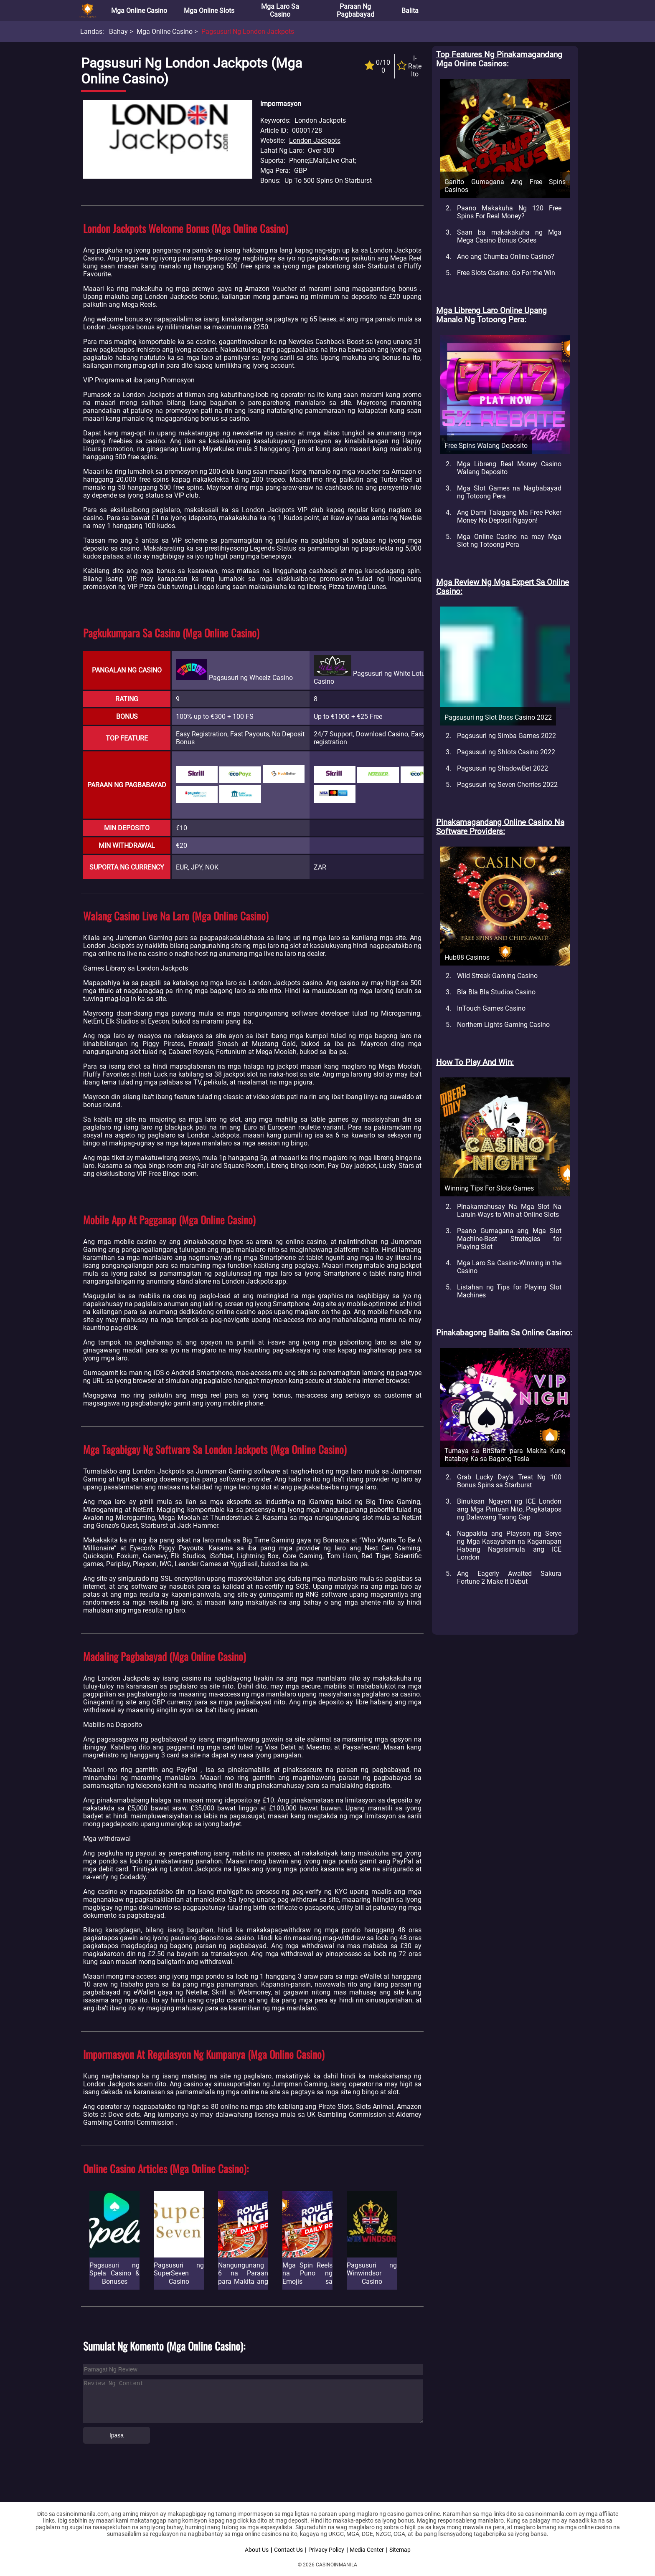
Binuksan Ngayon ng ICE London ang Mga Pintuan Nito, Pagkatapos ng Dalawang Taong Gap (509, 1509)
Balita (410, 11)
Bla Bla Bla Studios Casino (496, 992)
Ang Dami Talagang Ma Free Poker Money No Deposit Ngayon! (509, 516)
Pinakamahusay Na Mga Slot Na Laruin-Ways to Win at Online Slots (509, 1210)
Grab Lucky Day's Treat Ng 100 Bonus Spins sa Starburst (509, 1481)
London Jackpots (314, 140)
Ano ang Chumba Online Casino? (505, 256)
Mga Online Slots (209, 11)
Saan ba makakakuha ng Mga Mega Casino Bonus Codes (509, 236)
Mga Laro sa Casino (280, 10)
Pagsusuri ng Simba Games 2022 (506, 736)
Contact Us (288, 2549)
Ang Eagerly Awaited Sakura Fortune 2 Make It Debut (509, 1577)
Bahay (118, 31)
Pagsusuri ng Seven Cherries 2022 (507, 785)
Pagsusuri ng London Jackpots (247, 31)
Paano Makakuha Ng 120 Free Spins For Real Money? (509, 212)
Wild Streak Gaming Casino (497, 976)
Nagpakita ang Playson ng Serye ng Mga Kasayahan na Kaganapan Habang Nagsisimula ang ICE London (509, 1545)
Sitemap (400, 2549)
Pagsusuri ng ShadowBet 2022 (502, 768)
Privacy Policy (326, 2549)
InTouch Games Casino (491, 1008)
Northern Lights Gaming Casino (503, 1025)
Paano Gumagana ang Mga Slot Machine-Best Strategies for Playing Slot (509, 1239)
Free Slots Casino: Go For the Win (506, 273)
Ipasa (116, 2435)
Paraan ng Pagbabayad (355, 10)
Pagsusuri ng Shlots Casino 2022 (506, 752)
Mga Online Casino (139, 11)
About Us (257, 2549)
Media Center (367, 2549)
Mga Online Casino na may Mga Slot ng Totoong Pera (509, 541)
